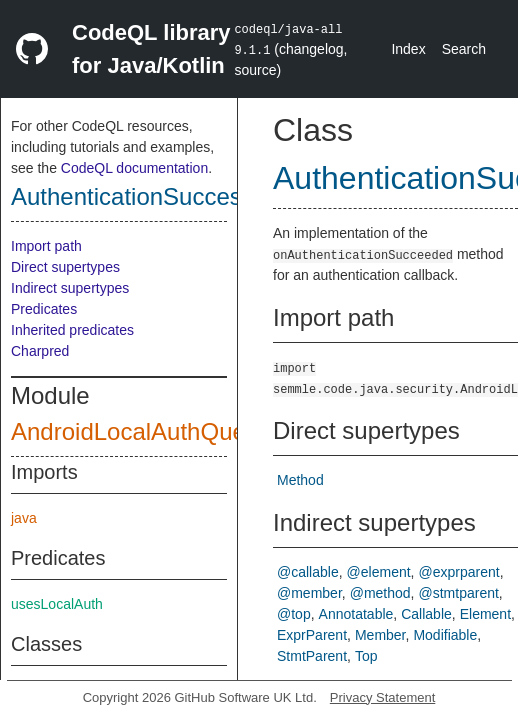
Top (366, 656)
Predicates (44, 309)
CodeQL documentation (134, 168)
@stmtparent (459, 593)
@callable (308, 572)
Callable (426, 614)
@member (309, 593)
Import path (46, 246)
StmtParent (312, 656)
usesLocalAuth (57, 604)
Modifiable (445, 635)
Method (300, 480)
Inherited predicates (72, 330)
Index (408, 49)
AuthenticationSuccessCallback (178, 196)
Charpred (40, 351)
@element (379, 572)
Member (380, 635)
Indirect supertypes (70, 288)
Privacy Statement (383, 697)
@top (294, 614)
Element (485, 614)
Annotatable (356, 614)
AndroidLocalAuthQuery (138, 431)
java (24, 518)
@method (380, 593)
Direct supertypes (65, 267)
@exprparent (459, 572)
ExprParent (312, 635)
